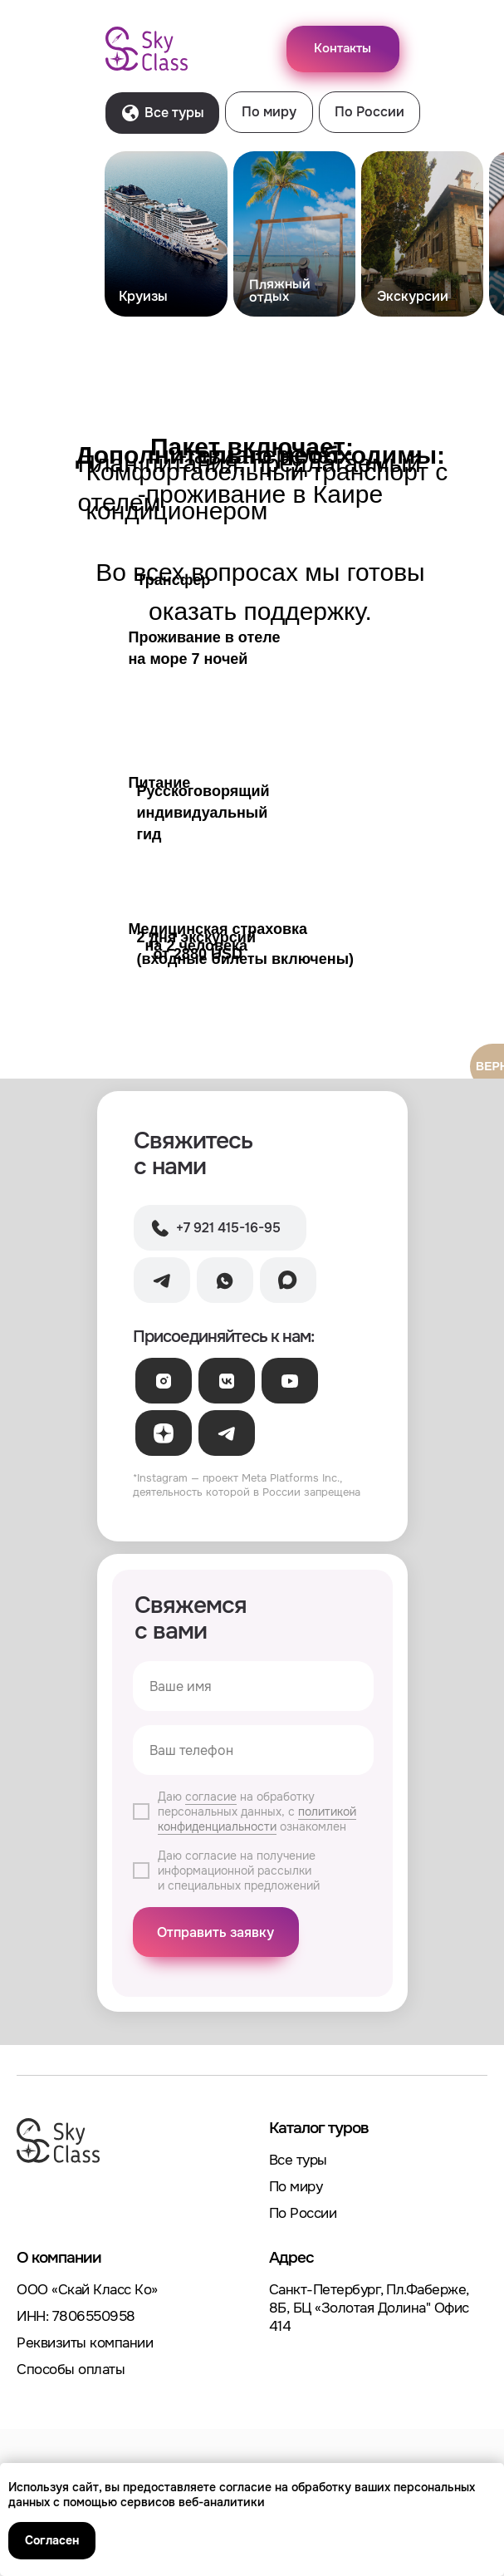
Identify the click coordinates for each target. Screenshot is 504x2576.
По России (303, 2213)
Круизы (143, 296)
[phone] (253, 1750)
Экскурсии (412, 296)
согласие (211, 1796)
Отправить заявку (215, 1932)
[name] (253, 1686)
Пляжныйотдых (279, 290)
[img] (166, 234)
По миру (296, 2186)
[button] (342, 49)
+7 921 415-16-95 (228, 1227)
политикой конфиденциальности (257, 1819)
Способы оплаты (71, 2369)
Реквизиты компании (85, 2343)
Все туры (298, 2160)
